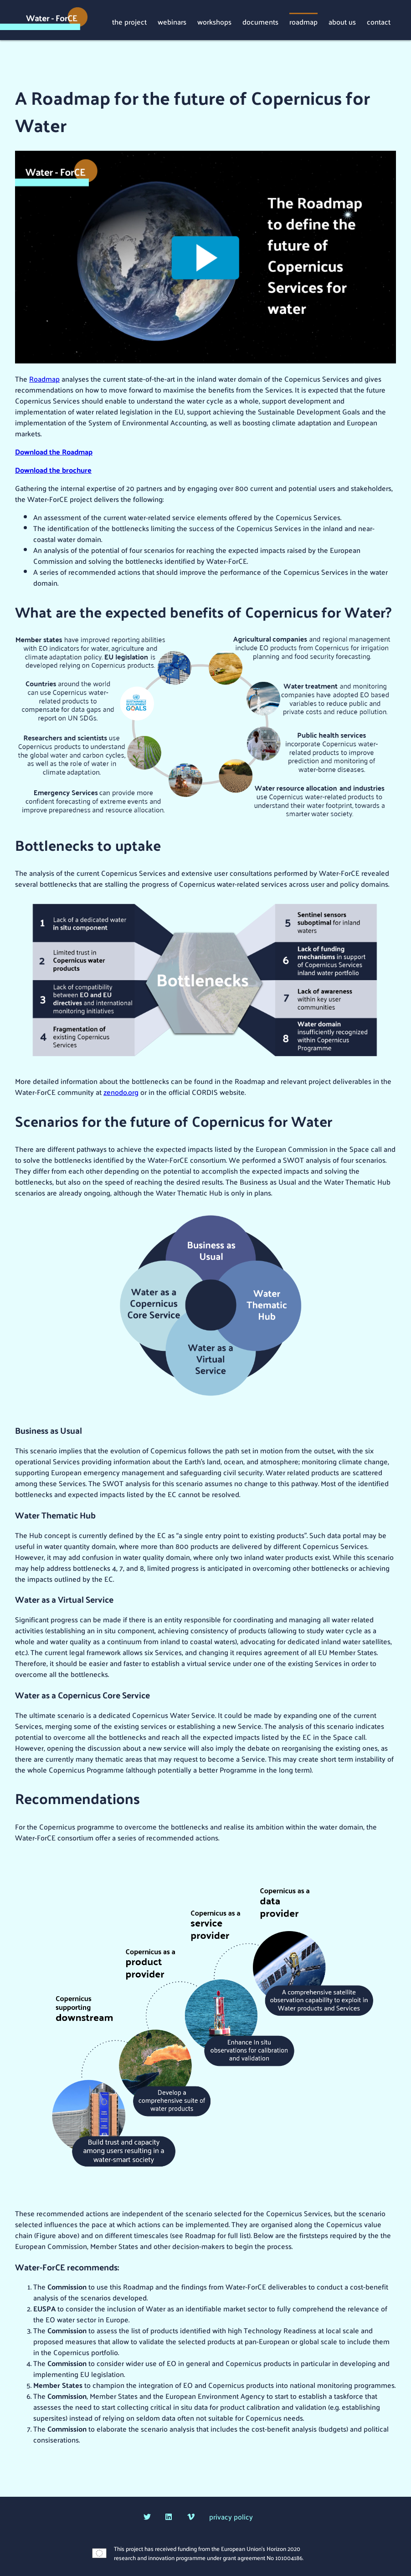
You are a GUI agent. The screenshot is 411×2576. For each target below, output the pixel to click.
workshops (214, 21)
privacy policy (231, 2516)
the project (129, 21)
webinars (172, 21)
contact (378, 21)
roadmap (303, 21)
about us (342, 21)
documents (260, 21)
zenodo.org (121, 1092)
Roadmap (44, 378)
